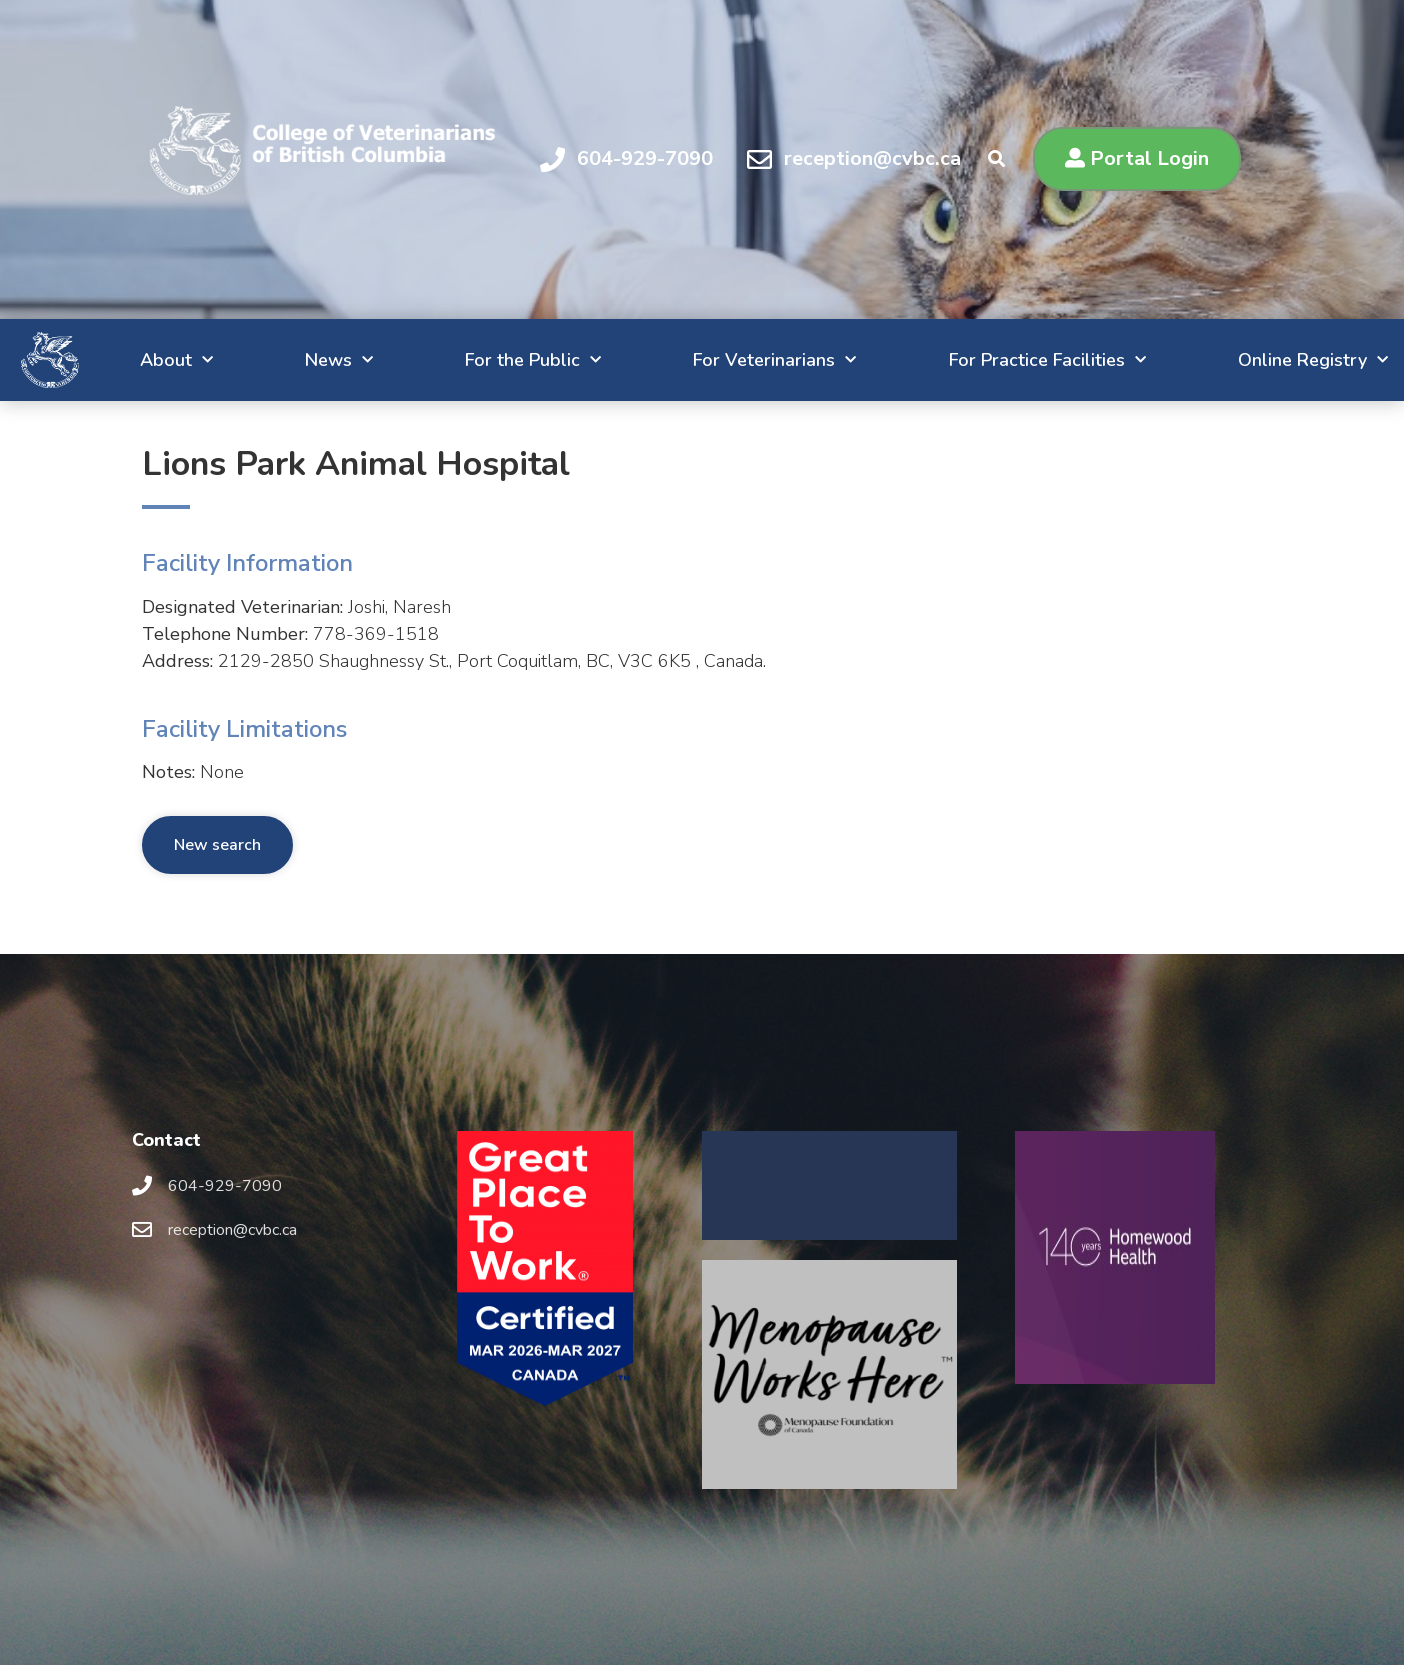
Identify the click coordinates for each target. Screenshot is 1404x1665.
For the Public (461, 360)
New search (217, 845)
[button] (1137, 159)
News (254, 360)
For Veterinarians (715, 360)
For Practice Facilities (1000, 360)
